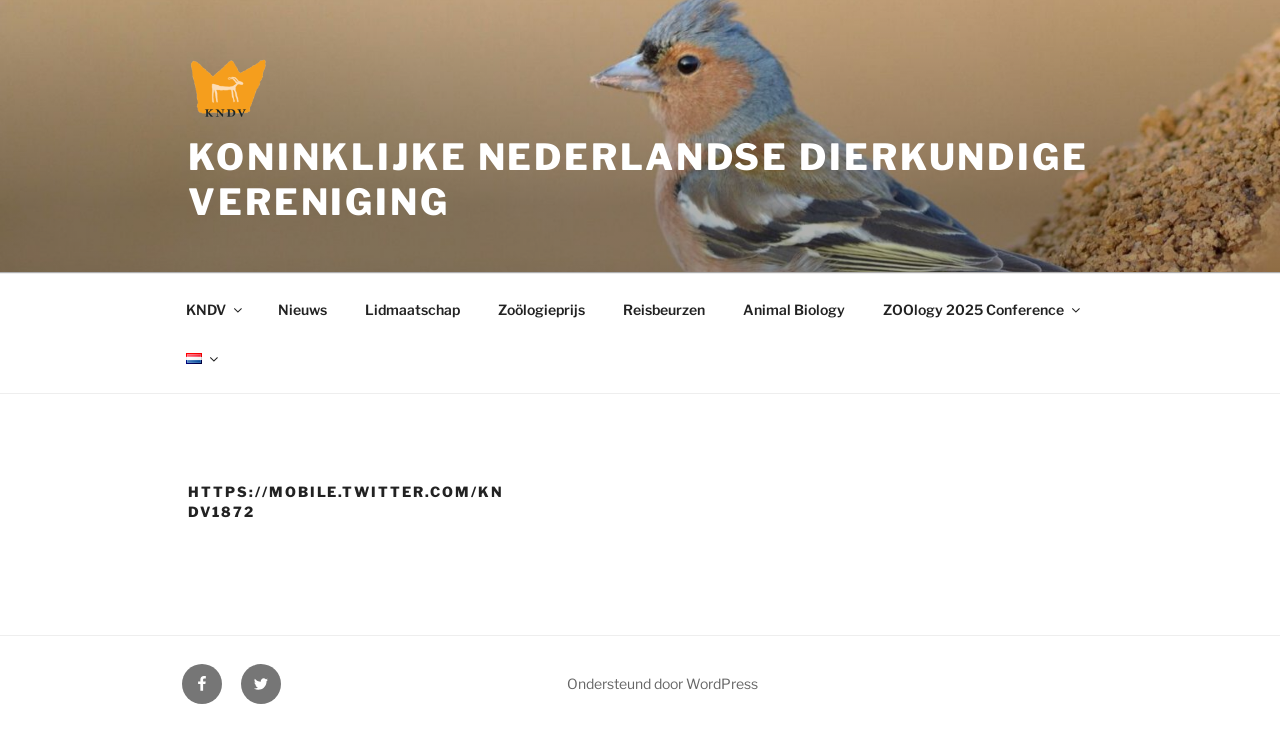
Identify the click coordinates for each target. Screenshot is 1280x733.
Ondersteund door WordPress (662, 683)
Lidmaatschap (412, 309)
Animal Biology (794, 309)
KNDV (215, 309)
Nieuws (302, 309)
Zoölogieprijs (541, 309)
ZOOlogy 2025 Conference (983, 309)
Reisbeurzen (664, 309)
